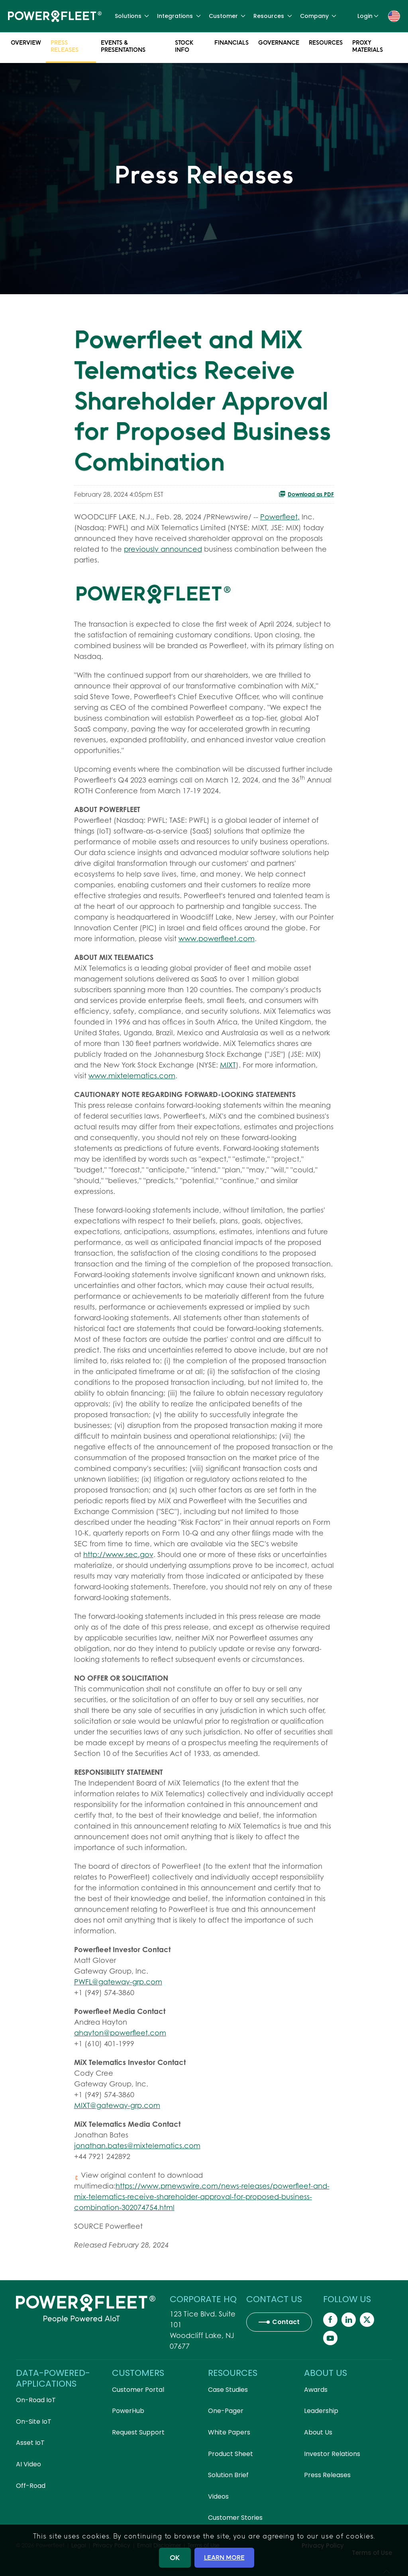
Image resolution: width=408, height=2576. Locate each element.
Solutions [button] (132, 16)
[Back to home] (55, 16)
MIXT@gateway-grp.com (117, 2105)
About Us (318, 2432)
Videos (218, 2496)
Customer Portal (138, 2389)
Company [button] (318, 16)
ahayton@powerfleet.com (120, 2033)
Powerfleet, (280, 517)
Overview (26, 43)
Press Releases (64, 47)
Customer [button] (227, 16)
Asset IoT (30, 2442)
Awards (316, 2389)
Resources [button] (272, 16)
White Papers (229, 2432)
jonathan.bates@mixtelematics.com (137, 2145)
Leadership (321, 2410)
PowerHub (128, 2410)
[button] (394, 16)
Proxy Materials (367, 47)
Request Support (138, 2432)
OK (175, 2557)
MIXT (228, 1065)
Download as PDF (306, 494)
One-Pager (225, 2410)
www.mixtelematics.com (131, 1076)
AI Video (28, 2464)
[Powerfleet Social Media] (330, 2320)
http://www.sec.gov (118, 1554)
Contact (286, 2321)
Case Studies (228, 2389)
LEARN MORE (224, 2557)
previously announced (163, 549)
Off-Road (30, 2485)
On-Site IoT (33, 2421)
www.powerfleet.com (216, 938)
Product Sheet (230, 2453)
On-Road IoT (36, 2400)
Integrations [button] (179, 16)
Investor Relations (332, 2453)
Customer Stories (235, 2517)
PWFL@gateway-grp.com (118, 1982)
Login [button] (368, 16)
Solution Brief (228, 2475)
